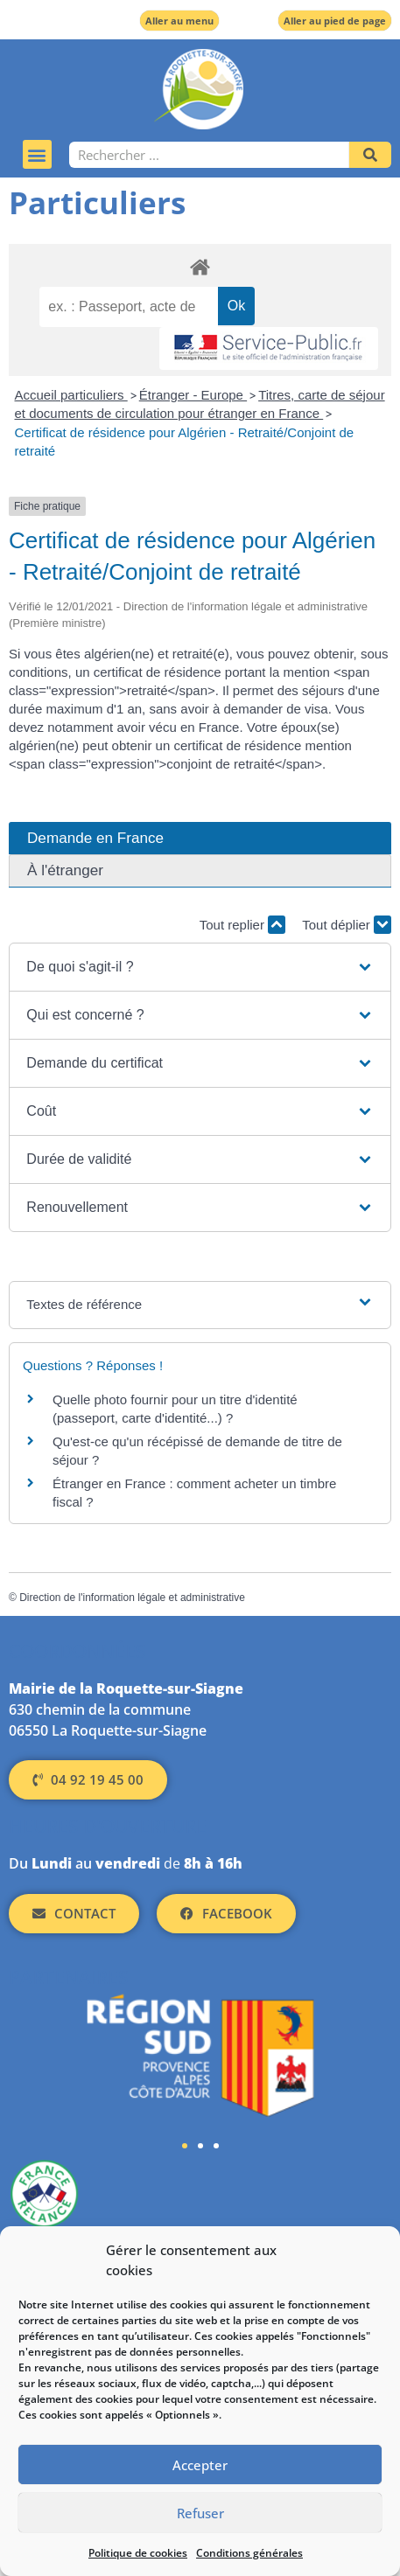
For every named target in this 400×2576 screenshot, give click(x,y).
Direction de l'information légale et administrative (132, 1597)
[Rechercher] (370, 155)
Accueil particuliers (71, 394)
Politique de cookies (137, 2552)
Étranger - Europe (193, 394)
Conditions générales (249, 2552)
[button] (37, 154)
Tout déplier (346, 925)
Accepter (200, 2465)
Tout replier (242, 925)
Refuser (200, 2513)
